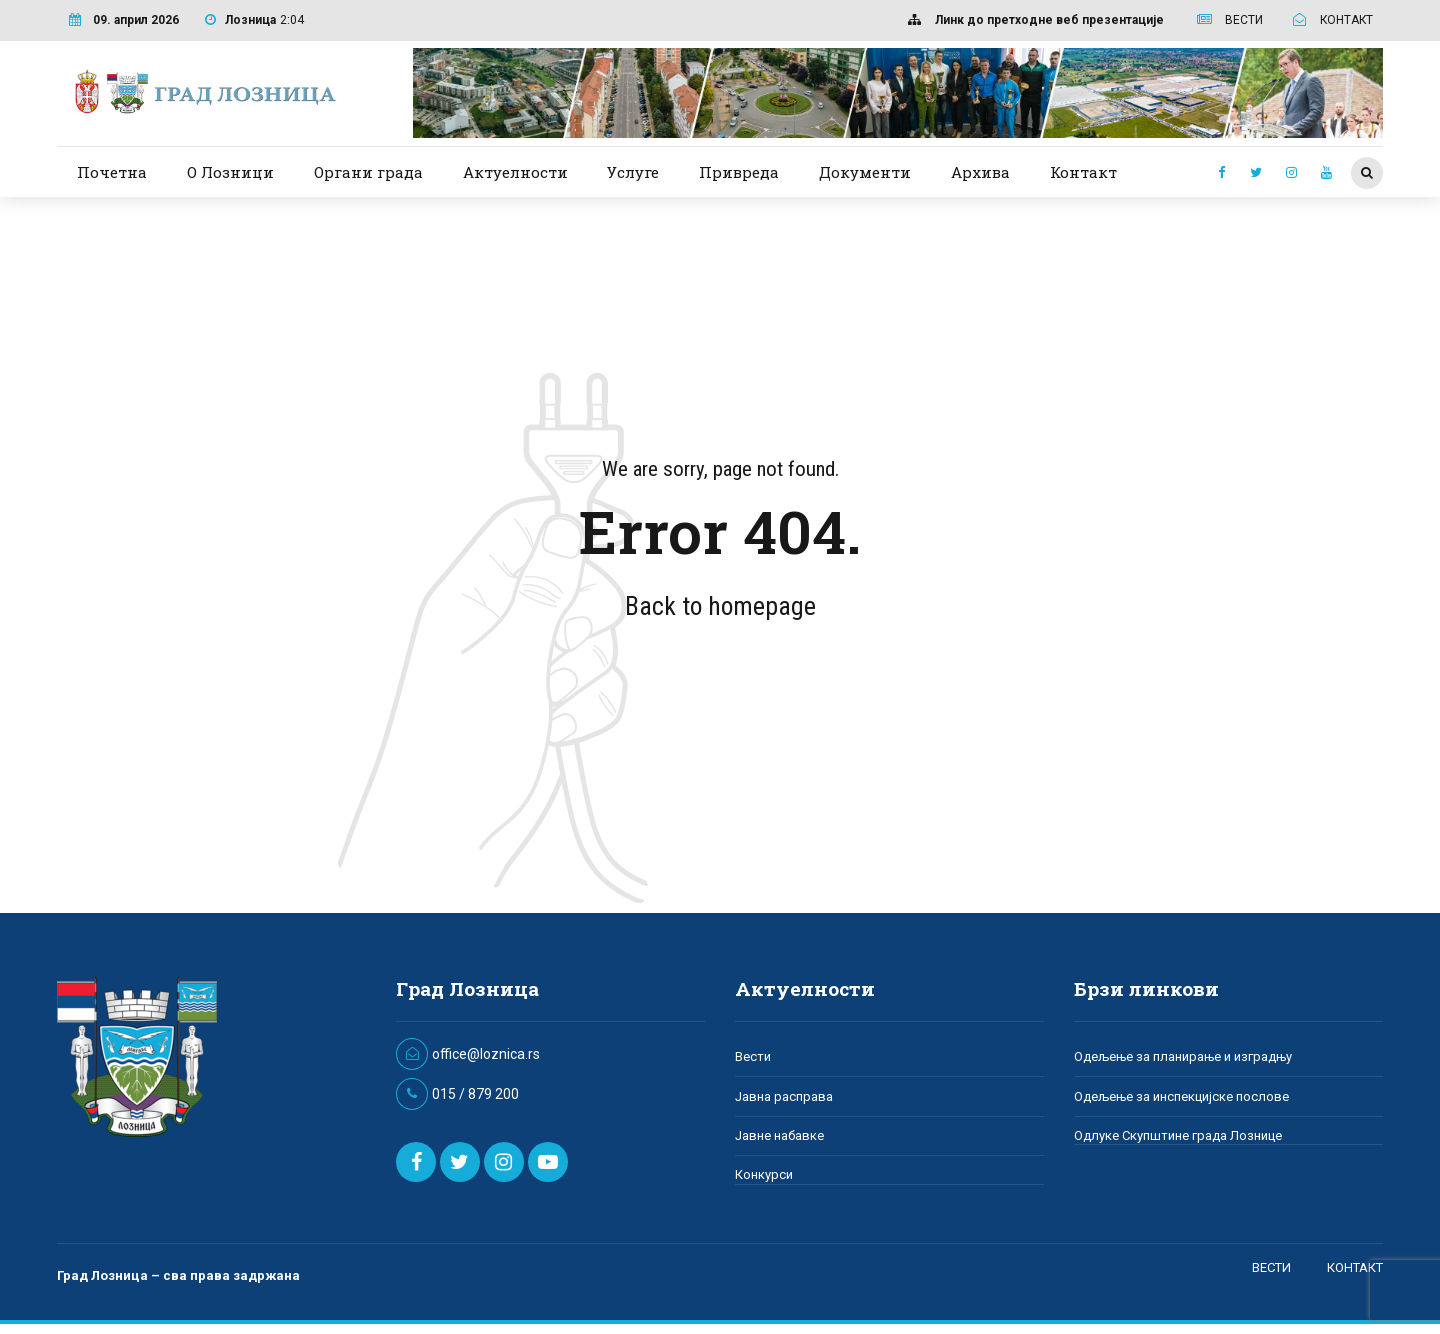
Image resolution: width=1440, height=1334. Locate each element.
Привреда (739, 172)
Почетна (112, 172)
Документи (865, 172)
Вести (753, 1056)
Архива (980, 172)
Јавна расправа (784, 1096)
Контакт (1083, 172)
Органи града (368, 172)
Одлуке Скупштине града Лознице (1178, 1135)
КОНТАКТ (1355, 1267)
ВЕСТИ (1271, 1267)
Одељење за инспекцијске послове (1181, 1096)
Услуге (633, 172)
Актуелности (515, 172)
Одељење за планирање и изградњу (1183, 1056)
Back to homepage (720, 606)
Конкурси (764, 1174)
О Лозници (230, 172)
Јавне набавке (779, 1135)
